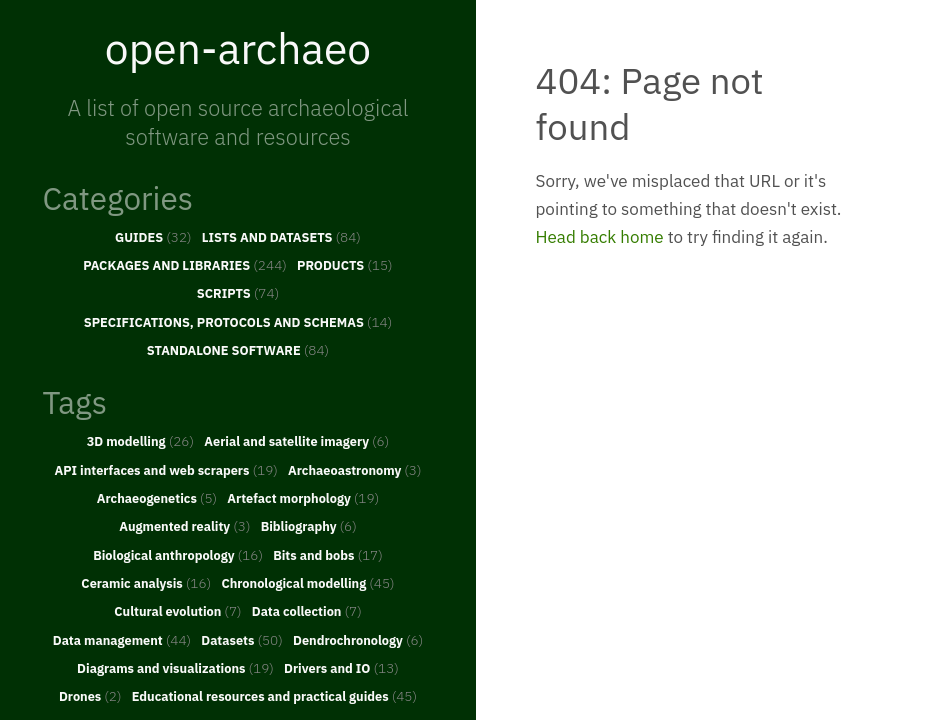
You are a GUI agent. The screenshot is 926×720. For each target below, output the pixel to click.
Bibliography (309, 526)
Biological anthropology (178, 555)
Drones (90, 696)
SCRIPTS (238, 293)
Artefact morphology (303, 498)
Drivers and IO (341, 668)
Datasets (242, 640)
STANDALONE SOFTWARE (238, 350)
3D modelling (140, 441)
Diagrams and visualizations (175, 668)
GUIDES (153, 237)
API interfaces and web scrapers (165, 470)
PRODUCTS (345, 265)
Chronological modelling (307, 583)
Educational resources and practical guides (274, 696)
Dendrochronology (358, 640)
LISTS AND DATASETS (281, 237)
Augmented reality (184, 526)
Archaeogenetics (157, 498)
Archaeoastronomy (355, 470)
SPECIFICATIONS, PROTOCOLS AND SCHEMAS (238, 322)
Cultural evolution (177, 611)
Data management (122, 640)
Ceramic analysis (146, 583)
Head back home (600, 237)
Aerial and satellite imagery (296, 441)
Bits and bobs (328, 555)
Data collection (307, 611)
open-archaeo (238, 48)
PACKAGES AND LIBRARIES (185, 265)
